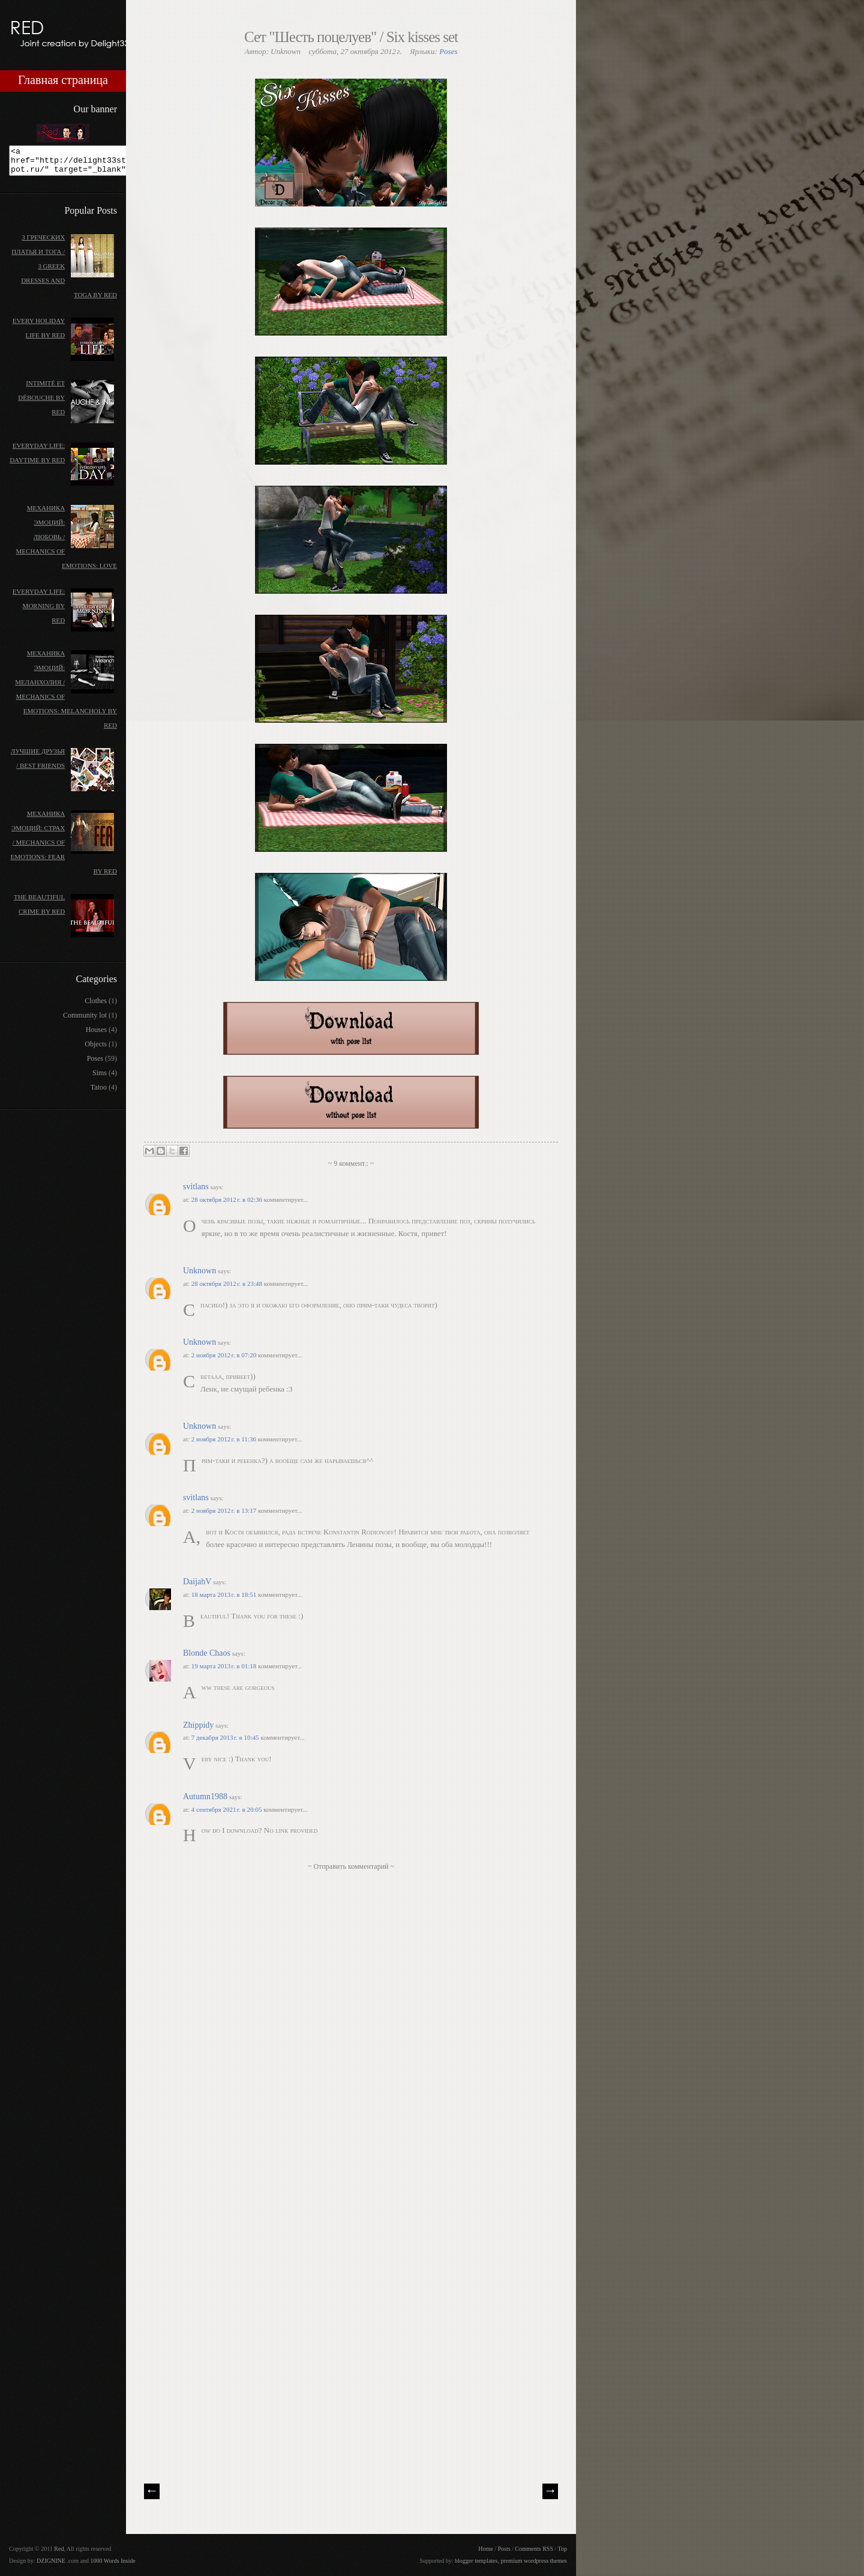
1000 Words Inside (113, 2560)
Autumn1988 (205, 1796)
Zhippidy (198, 1725)
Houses (96, 1035)
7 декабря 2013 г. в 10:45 (226, 1737)
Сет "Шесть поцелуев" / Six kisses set (351, 37)
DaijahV (197, 1581)
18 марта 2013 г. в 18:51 (224, 1594)
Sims (99, 1078)
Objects (96, 1049)
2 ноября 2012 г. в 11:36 (224, 1439)
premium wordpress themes (533, 2560)
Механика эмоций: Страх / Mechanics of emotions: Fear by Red (63, 847)
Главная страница (63, 80)
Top (562, 2548)
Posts (503, 2548)
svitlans (196, 1186)
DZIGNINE (51, 2560)
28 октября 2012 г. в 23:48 (227, 1283)
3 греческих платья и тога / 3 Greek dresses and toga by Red (64, 271)
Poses (448, 51)
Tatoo (99, 1092)
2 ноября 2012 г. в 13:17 (224, 1510)
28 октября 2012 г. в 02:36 (227, 1199)
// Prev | (152, 2491)
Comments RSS (534, 2548)
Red (59, 2548)
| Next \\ (550, 2491)
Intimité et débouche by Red (41, 403)
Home (485, 2548)
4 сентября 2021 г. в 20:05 (227, 1809)
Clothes (96, 1006)
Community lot (85, 1020)
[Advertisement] (234, 2386)
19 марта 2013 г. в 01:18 (224, 1666)
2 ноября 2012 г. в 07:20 (224, 1355)
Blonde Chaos (206, 1653)
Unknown (199, 1270)
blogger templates (476, 2560)
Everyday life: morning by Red (39, 611)
